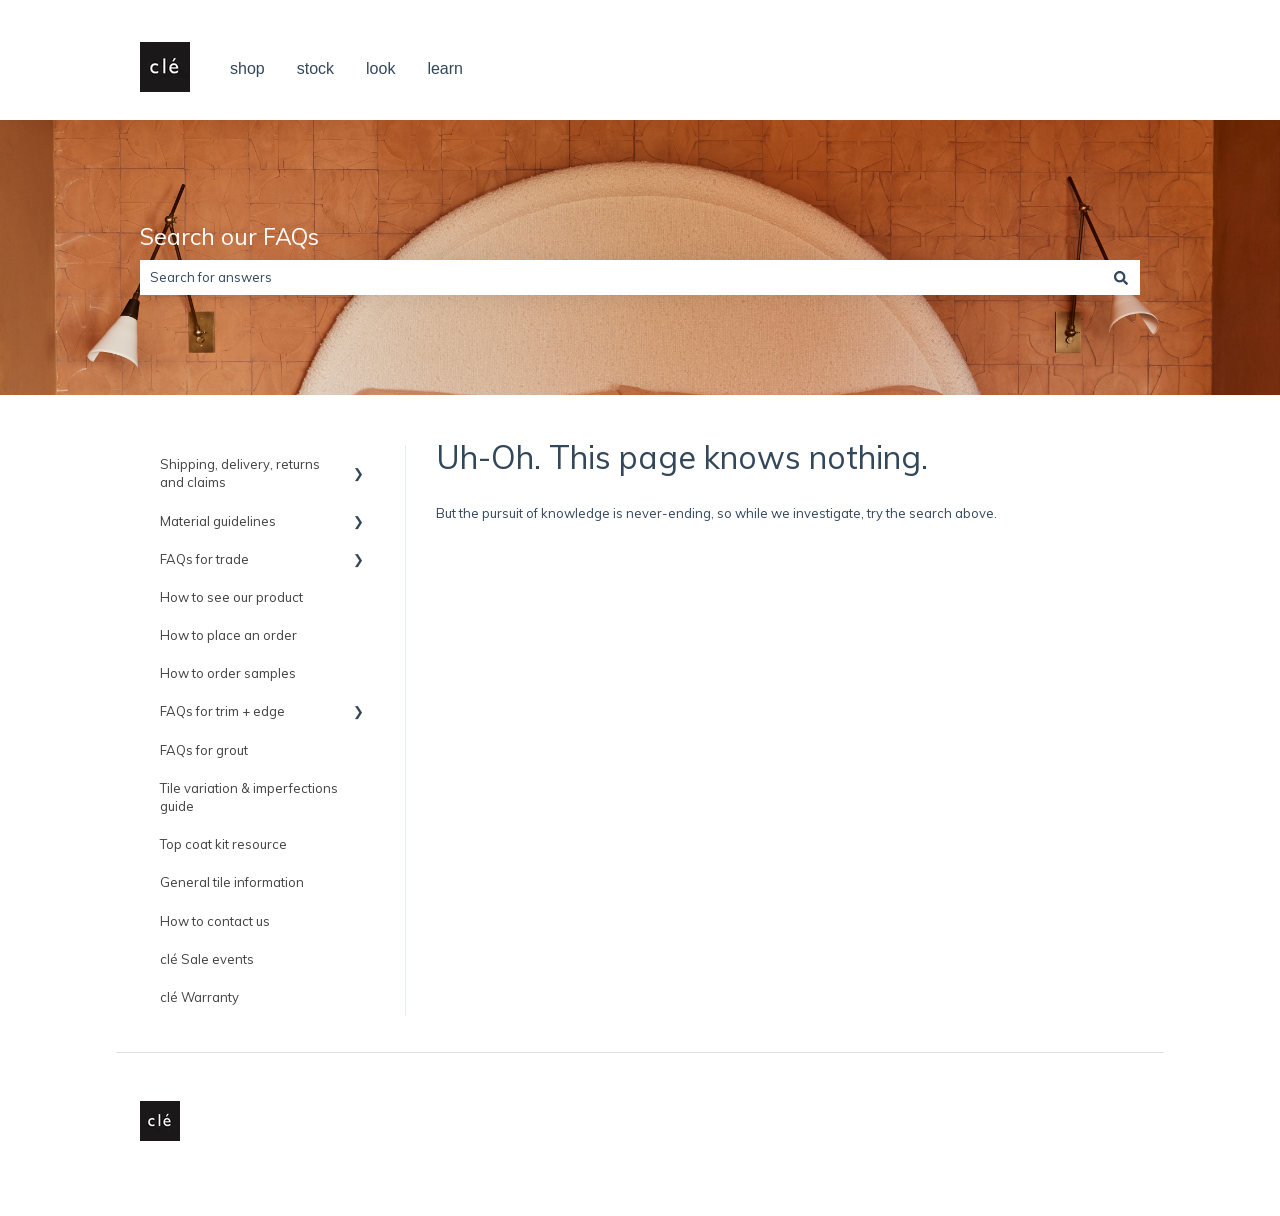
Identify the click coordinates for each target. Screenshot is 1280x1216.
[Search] (1121, 277)
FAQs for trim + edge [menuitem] (222, 711)
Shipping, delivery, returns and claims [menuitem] (240, 473)
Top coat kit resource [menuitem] (223, 844)
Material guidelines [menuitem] (218, 521)
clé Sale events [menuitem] (207, 959)
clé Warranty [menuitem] (199, 997)
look (380, 68)
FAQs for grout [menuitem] (204, 750)
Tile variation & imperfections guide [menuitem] (249, 797)
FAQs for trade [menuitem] (204, 559)
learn (445, 68)
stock (315, 68)
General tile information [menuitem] (232, 882)
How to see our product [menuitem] (231, 597)
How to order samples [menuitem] (228, 673)
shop (247, 68)
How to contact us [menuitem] (215, 921)
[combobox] (621, 277)
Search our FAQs (229, 236)
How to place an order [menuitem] (228, 635)
